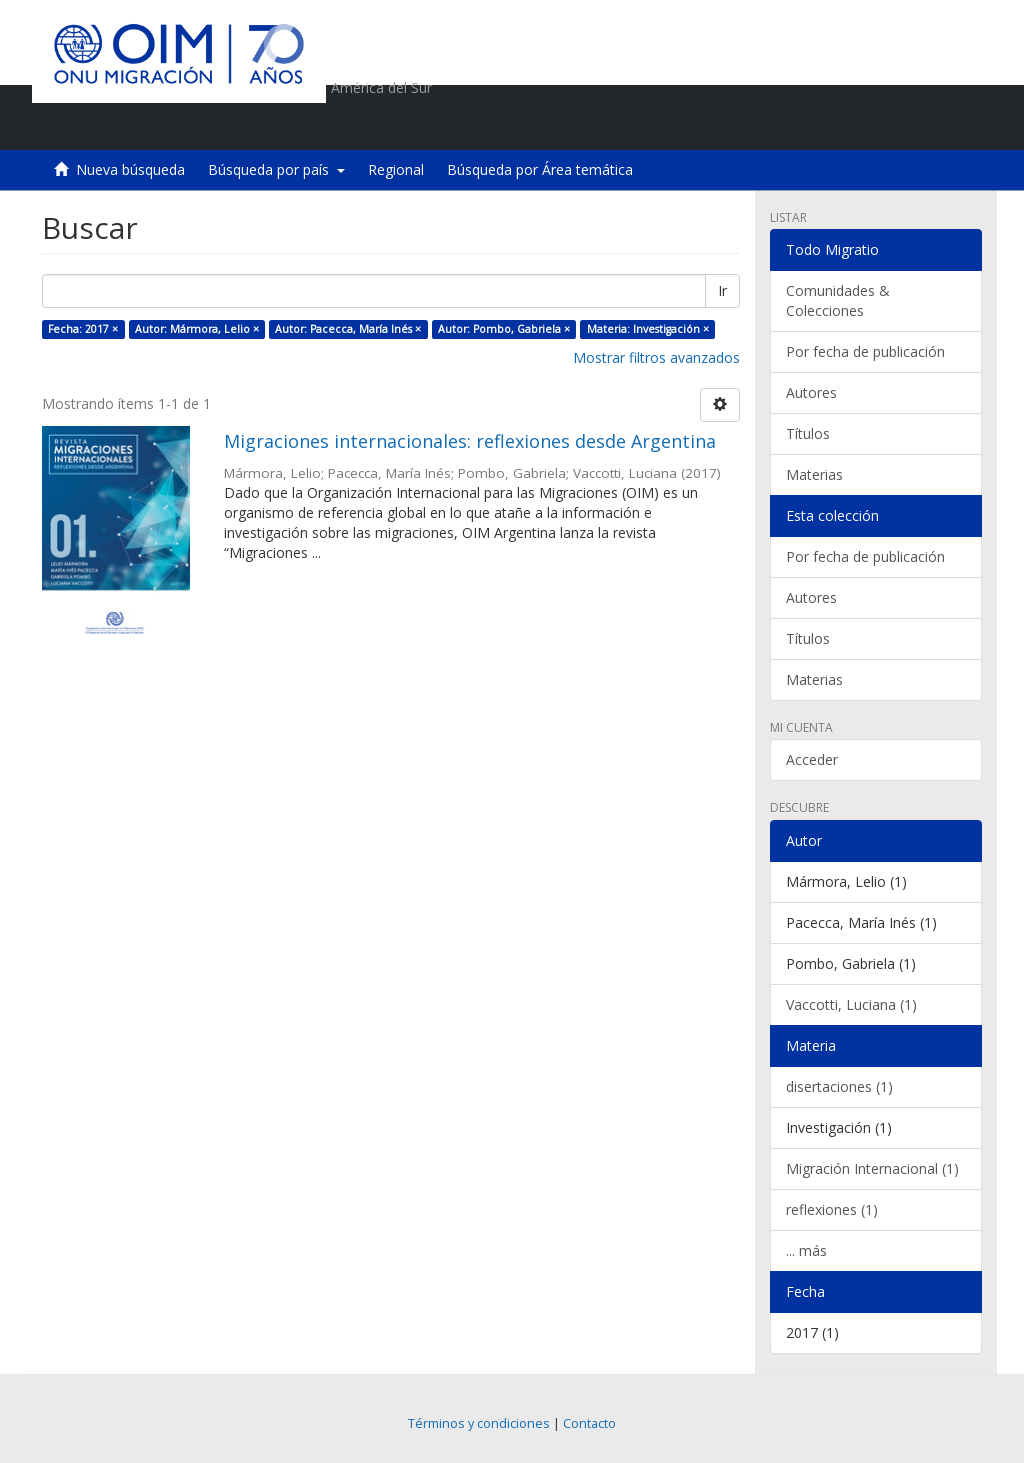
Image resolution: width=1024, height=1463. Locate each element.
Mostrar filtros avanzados (656, 357)
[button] (852, 125)
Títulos (808, 433)
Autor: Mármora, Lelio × (197, 329)
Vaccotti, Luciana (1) (851, 1004)
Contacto (589, 1423)
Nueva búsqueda (130, 169)
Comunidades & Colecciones (838, 300)
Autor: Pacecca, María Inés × (348, 329)
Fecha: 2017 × (83, 329)
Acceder (812, 759)
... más (806, 1250)
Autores (811, 392)
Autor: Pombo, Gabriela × (504, 329)
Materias (814, 474)
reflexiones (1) (832, 1209)
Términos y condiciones (479, 1423)
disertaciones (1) (839, 1086)
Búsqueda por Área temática (540, 169)
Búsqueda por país (276, 169)
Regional (396, 169)
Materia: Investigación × (648, 329)
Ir (722, 290)
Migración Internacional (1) (872, 1168)
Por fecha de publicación (865, 351)
